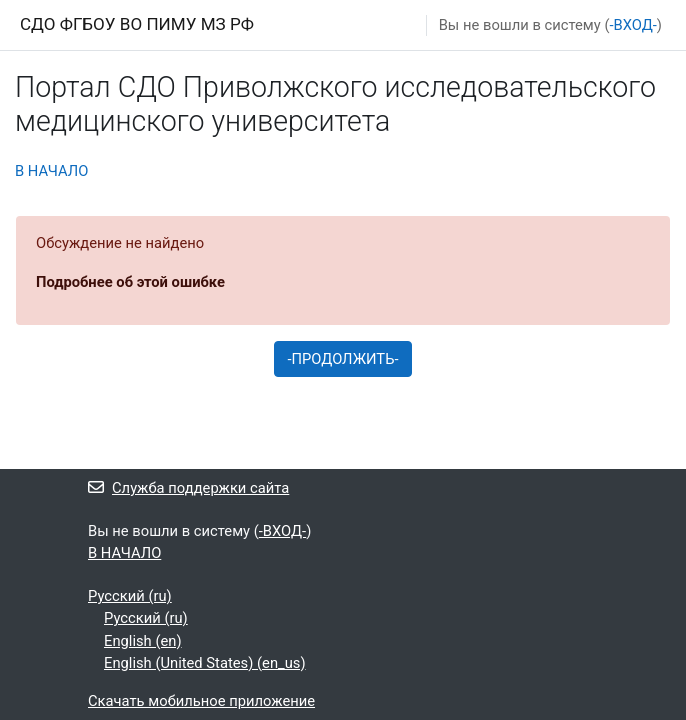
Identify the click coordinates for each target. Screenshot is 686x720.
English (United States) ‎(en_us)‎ (205, 663)
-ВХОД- (632, 25)
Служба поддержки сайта (188, 488)
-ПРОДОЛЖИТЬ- (342, 359)
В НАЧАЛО (51, 171)
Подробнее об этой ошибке (130, 282)
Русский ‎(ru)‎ (130, 596)
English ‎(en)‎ (143, 641)
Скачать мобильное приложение (201, 701)
